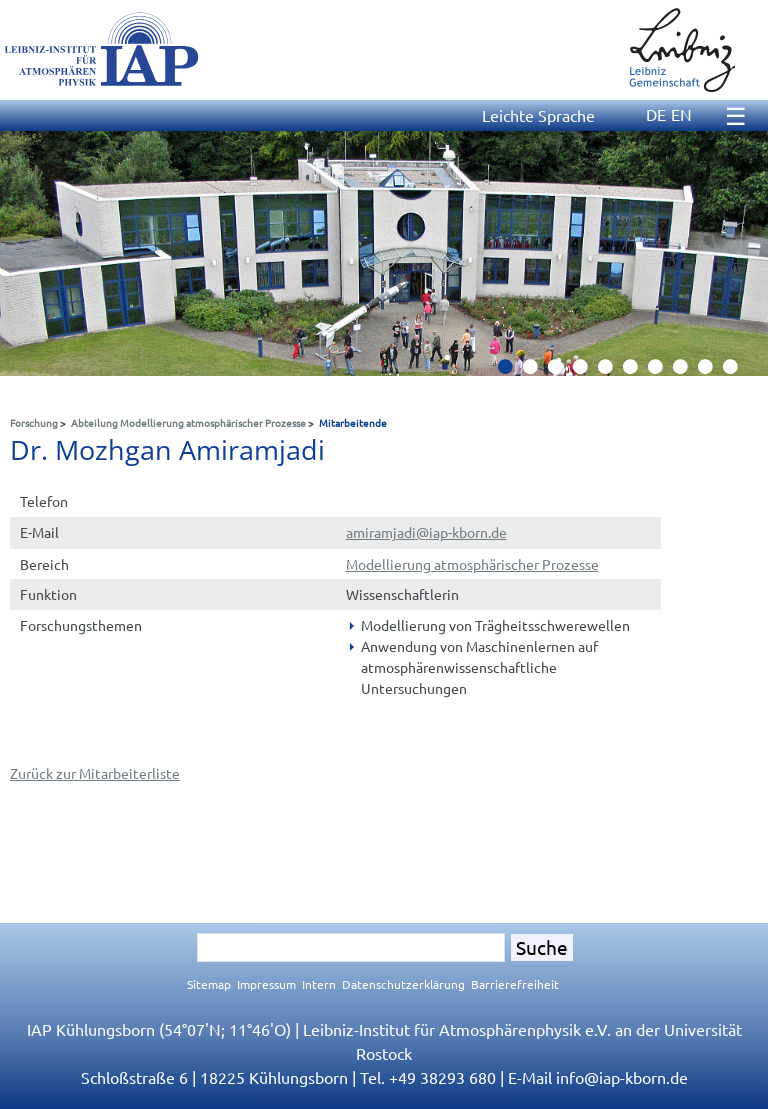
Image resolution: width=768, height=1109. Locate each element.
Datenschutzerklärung (403, 984)
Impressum (266, 984)
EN (681, 114)
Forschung (34, 422)
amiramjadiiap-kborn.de (426, 532)
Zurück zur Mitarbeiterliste (95, 773)
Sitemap (209, 984)
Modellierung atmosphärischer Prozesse (472, 564)
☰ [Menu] (736, 115)
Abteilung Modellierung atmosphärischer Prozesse (188, 422)
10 (738, 372)
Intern (319, 984)
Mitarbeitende (353, 422)
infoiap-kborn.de (622, 1077)
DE (656, 114)
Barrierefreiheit (515, 984)
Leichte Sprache (538, 115)
